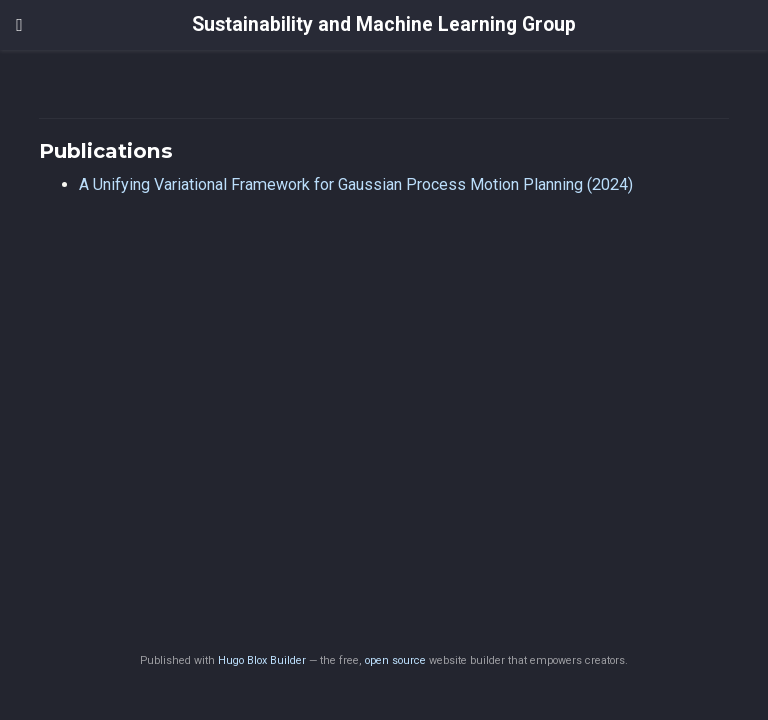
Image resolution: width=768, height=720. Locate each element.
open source (395, 660)
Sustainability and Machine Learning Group (384, 24)
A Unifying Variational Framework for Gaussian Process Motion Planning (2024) (356, 184)
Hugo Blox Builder (262, 660)
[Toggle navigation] (19, 25)
